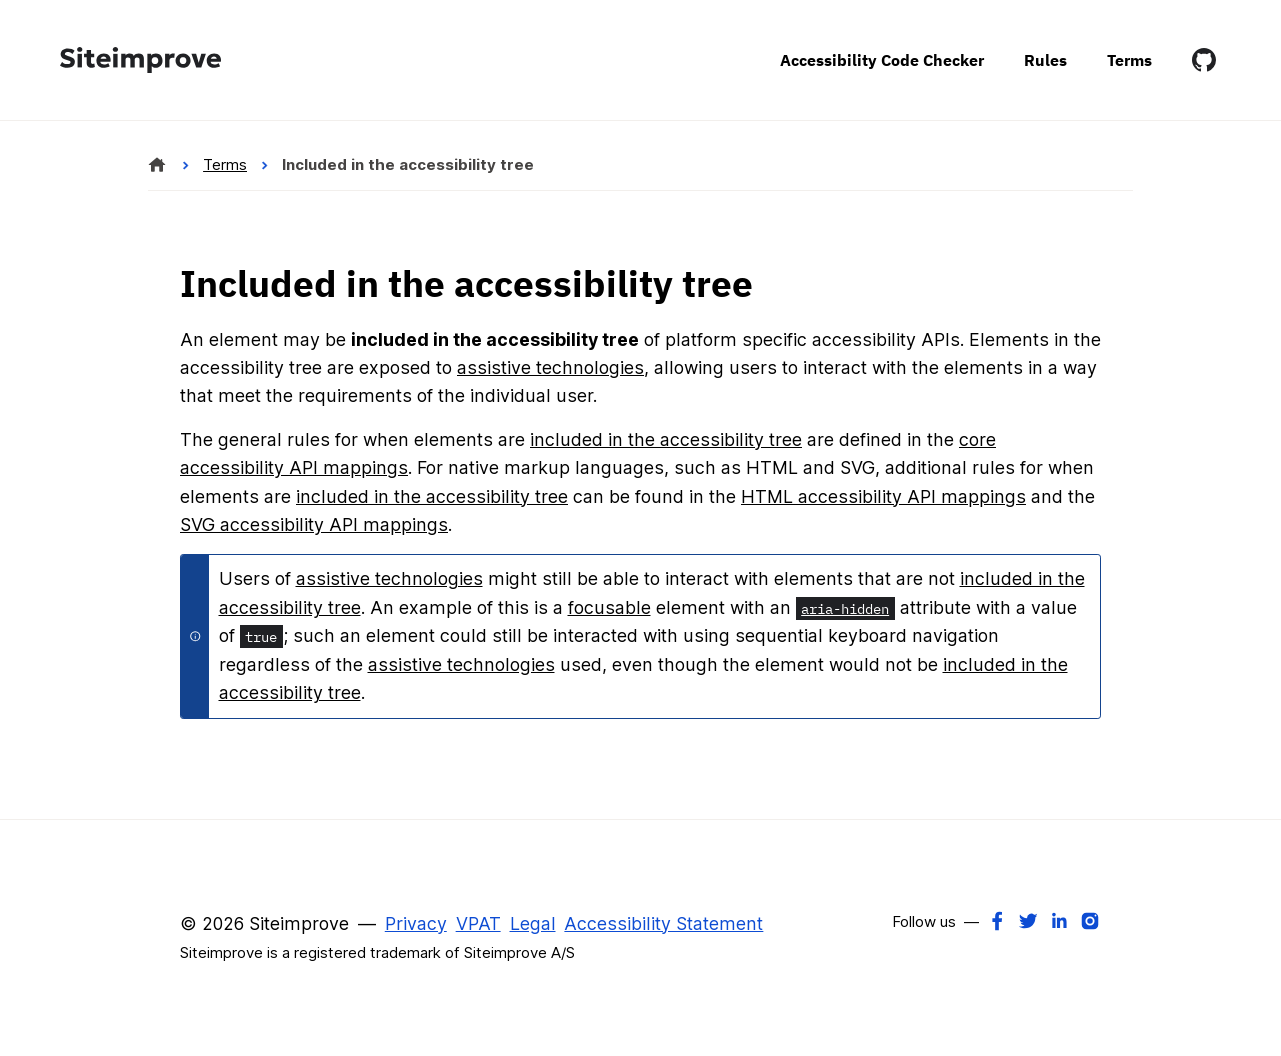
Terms (1129, 59)
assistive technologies (550, 367)
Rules (1045, 59)
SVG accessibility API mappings (314, 524)
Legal (533, 923)
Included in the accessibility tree (408, 164)
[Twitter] (1028, 920)
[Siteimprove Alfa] (158, 165)
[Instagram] (1090, 920)
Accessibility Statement (663, 923)
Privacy (416, 923)
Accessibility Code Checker (882, 59)
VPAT (478, 923)
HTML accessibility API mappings (883, 496)
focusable (609, 607)
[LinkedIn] (1059, 920)
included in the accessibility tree (666, 439)
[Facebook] (997, 920)
